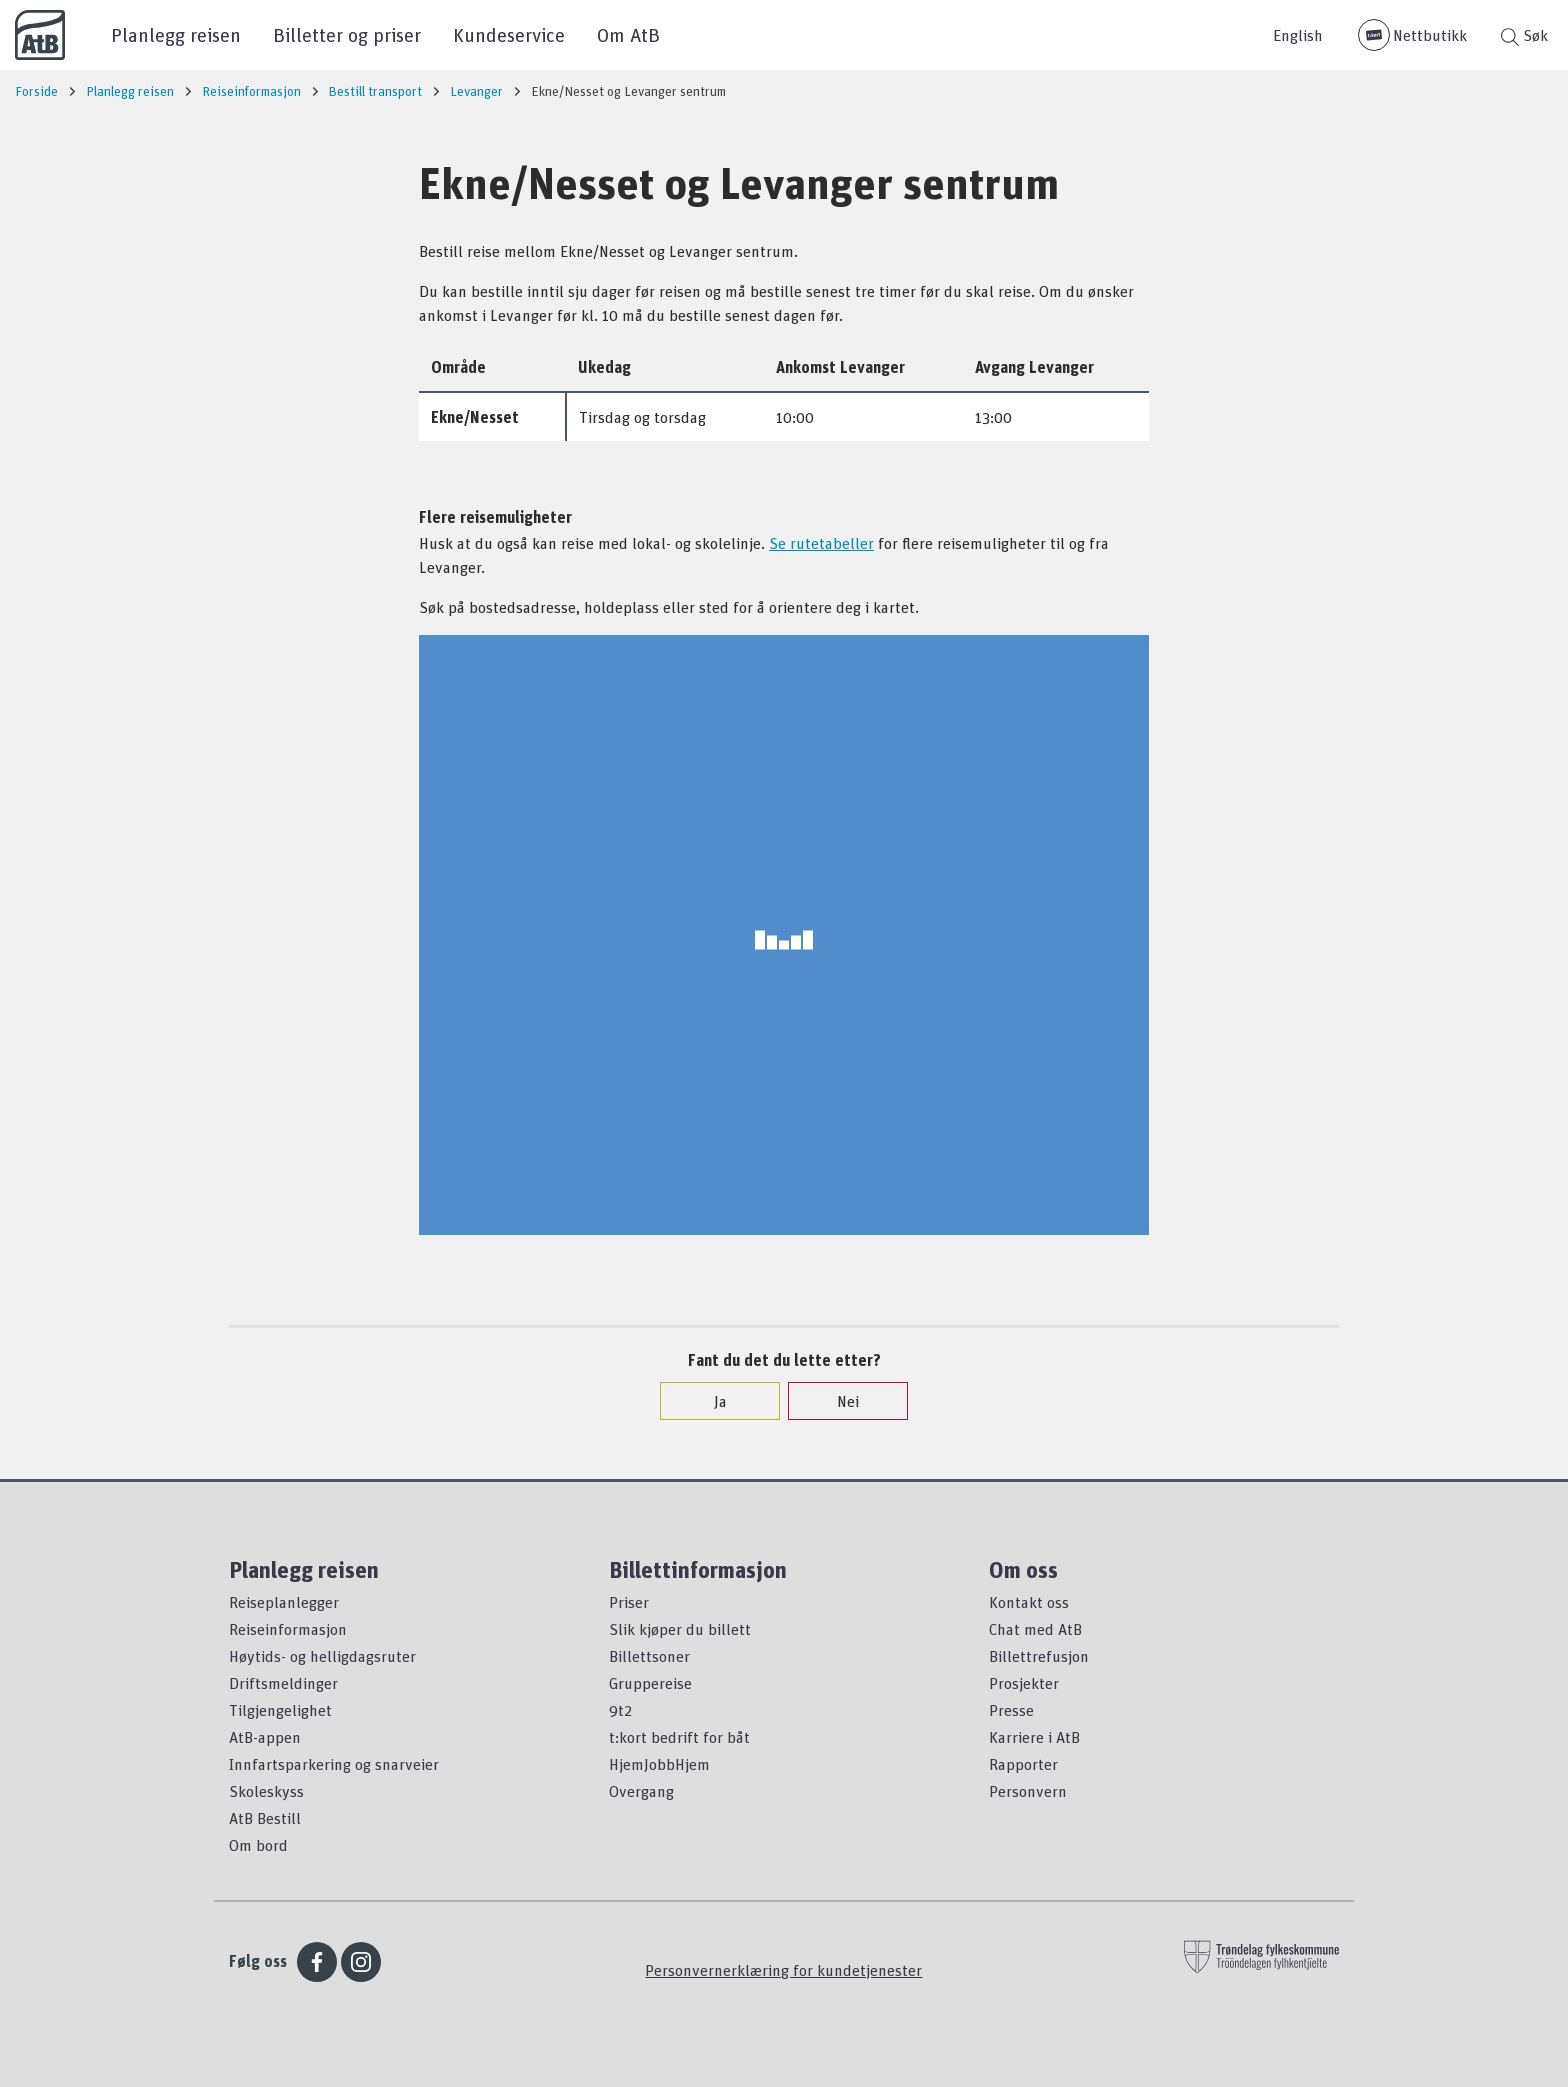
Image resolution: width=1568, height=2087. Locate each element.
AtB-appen (265, 1737)
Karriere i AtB (1034, 1737)
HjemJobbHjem (659, 1764)
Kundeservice (509, 34)
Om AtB (628, 34)
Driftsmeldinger (283, 1683)
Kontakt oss (1029, 1602)
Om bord (258, 1845)
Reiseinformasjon (288, 1629)
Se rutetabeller (821, 543)
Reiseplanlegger (284, 1602)
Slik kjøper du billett (680, 1629)
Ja (710, 1401)
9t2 (620, 1710)
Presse (1011, 1710)
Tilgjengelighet (280, 1710)
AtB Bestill (265, 1818)
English (1298, 35)
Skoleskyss (266, 1791)
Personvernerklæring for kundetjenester (783, 1970)
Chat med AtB (1035, 1629)
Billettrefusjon (1039, 1656)
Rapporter (1023, 1764)
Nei (838, 1401)
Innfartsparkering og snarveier (334, 1764)
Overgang (641, 1791)
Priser (629, 1602)
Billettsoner (649, 1656)
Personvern (1028, 1791)
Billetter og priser (347, 34)
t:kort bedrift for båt (679, 1737)
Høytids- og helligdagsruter (322, 1656)
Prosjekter (1024, 1683)
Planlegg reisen (176, 34)
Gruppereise (650, 1683)
